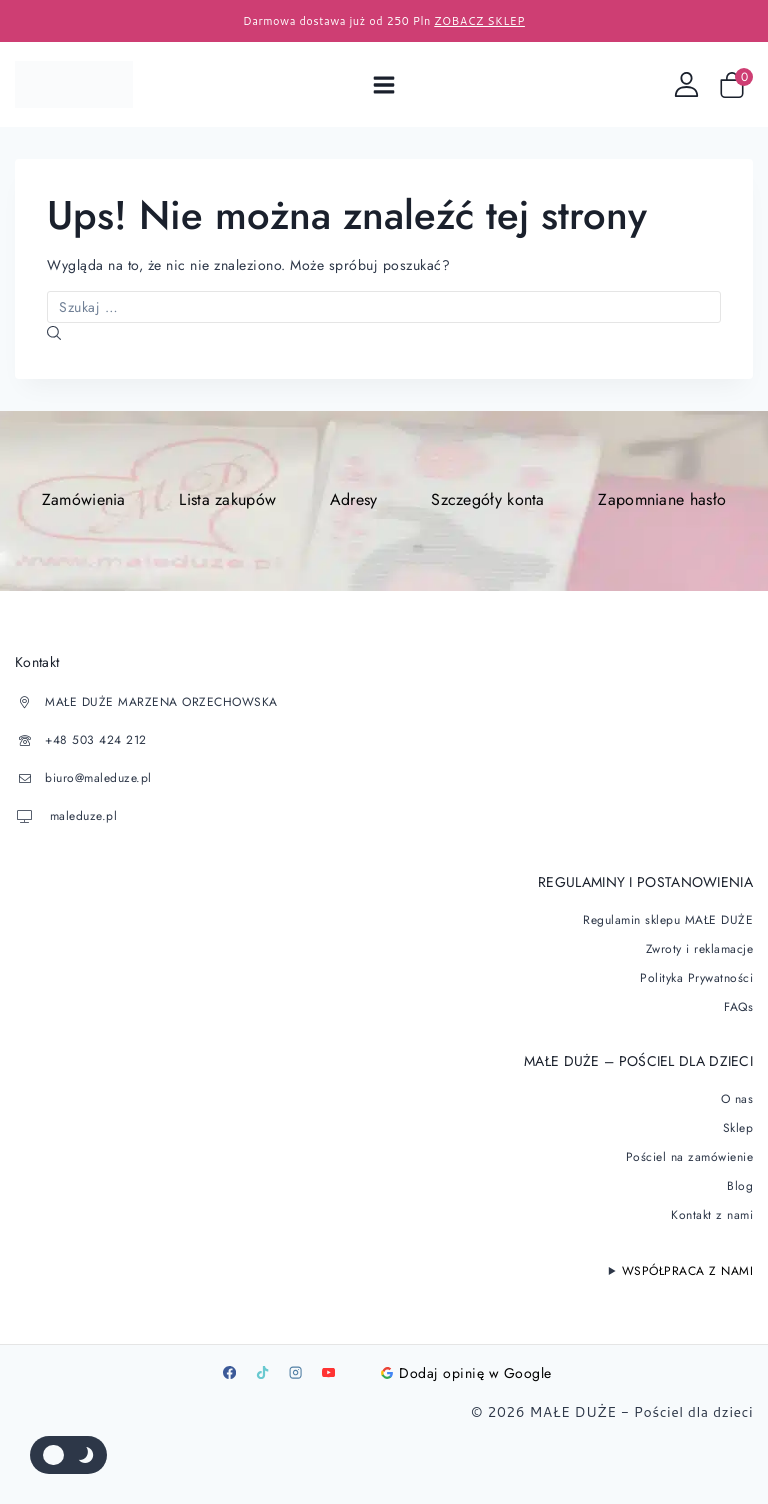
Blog (740, 1186)
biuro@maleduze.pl (98, 778)
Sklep (738, 1128)
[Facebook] (229, 1373)
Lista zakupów (227, 499)
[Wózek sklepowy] (736, 85)
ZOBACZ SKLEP (479, 21)
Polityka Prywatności (696, 978)
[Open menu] (384, 84)
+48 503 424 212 (96, 740)
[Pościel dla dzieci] (74, 84)
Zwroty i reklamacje (700, 949)
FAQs (738, 1007)
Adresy (354, 499)
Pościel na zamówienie (690, 1157)
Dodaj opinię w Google (466, 1373)
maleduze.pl (81, 816)
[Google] (361, 1373)
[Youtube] (328, 1373)
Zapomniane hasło (662, 499)
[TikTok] (262, 1373)
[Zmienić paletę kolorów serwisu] (68, 1455)
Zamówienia (84, 499)
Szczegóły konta (488, 499)
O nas (737, 1099)
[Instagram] (295, 1373)
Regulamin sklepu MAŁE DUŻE (668, 920)
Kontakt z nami (712, 1215)
